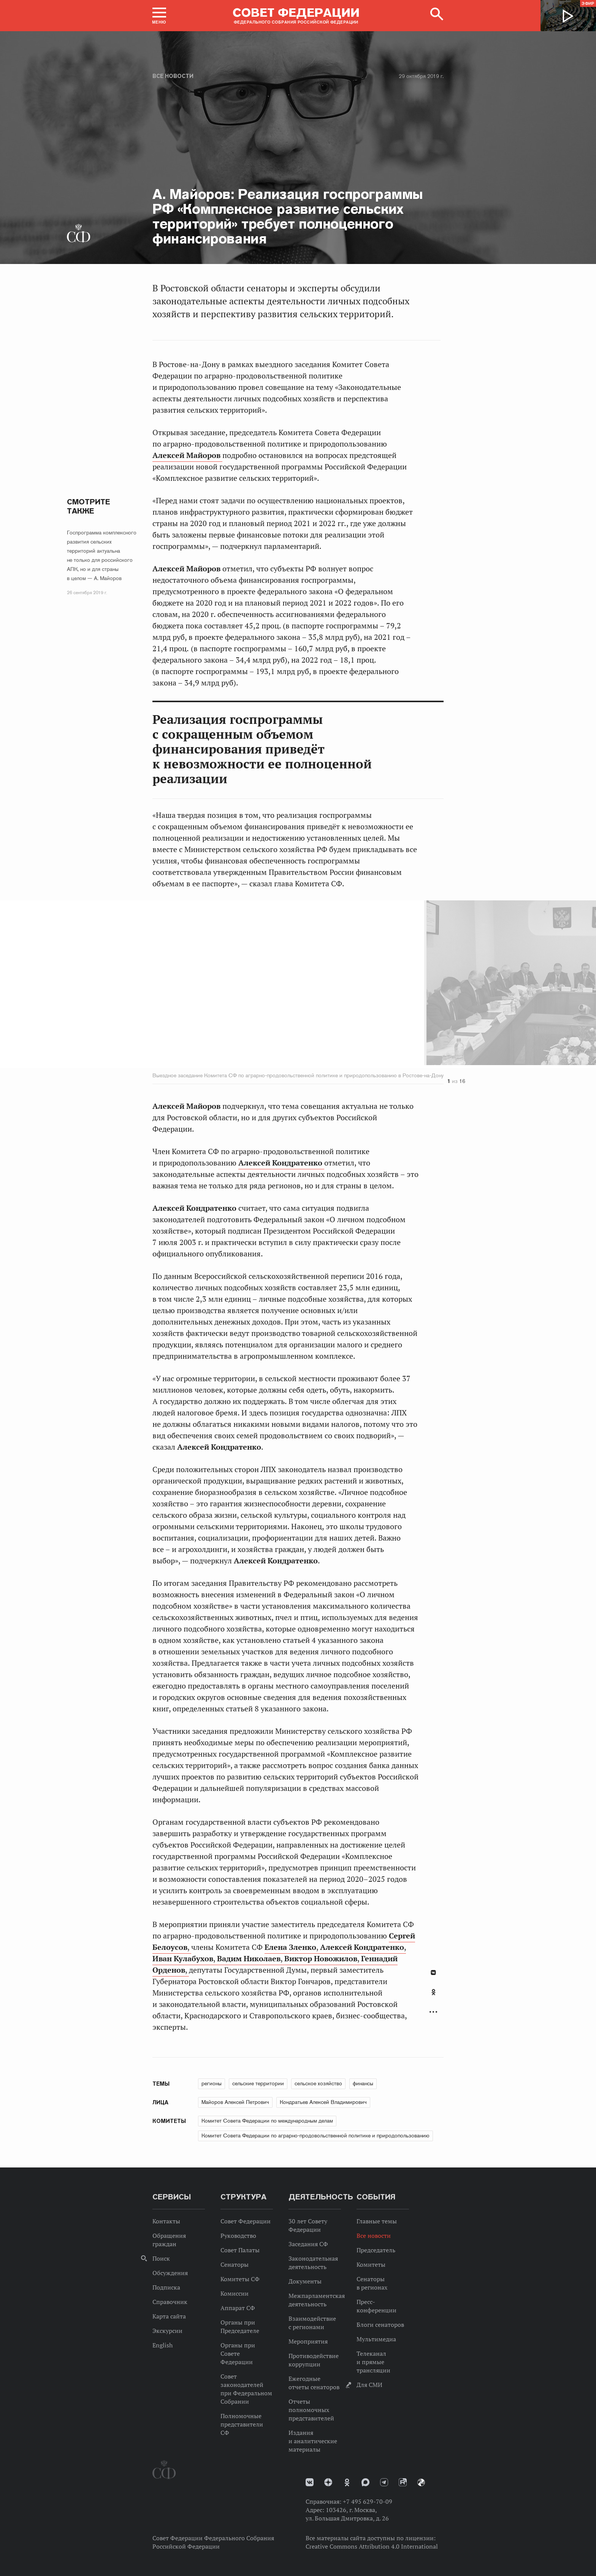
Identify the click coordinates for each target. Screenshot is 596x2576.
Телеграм (384, 2482)
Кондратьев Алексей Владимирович (323, 2102)
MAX (365, 2482)
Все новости (172, 76)
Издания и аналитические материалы (312, 2441)
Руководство (238, 2235)
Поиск (161, 2258)
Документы (305, 2281)
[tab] (433, 1996)
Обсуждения (170, 2273)
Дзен (328, 2482)
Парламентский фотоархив (421, 2482)
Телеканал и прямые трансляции (373, 2362)
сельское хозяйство (318, 2083)
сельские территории (258, 2083)
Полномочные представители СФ (241, 2424)
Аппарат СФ (237, 2308)
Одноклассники (433, 1992)
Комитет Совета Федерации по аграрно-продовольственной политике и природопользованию (315, 2135)
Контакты (166, 2221)
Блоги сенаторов (380, 2324)
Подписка (166, 2287)
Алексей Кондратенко (281, 1163)
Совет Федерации (245, 2221)
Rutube (403, 2482)
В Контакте (433, 1972)
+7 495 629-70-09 (367, 2501)
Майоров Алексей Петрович (235, 2102)
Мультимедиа (376, 2339)
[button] (159, 15)
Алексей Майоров (187, 455)
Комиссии (234, 2293)
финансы (363, 2083)
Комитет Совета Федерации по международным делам (267, 2120)
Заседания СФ (308, 2244)
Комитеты (371, 2264)
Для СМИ (369, 2384)
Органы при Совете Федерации (237, 2353)
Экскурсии (167, 2330)
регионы (211, 2083)
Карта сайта (169, 2316)
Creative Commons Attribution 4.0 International (372, 2546)
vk (310, 2482)
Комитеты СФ (240, 2279)
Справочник (169, 2302)
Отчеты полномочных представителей (311, 2410)
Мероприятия (308, 2341)
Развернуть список (433, 2012)
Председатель (376, 2250)
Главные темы (377, 2221)
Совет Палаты (240, 2250)
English (162, 2345)
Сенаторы (234, 2264)
